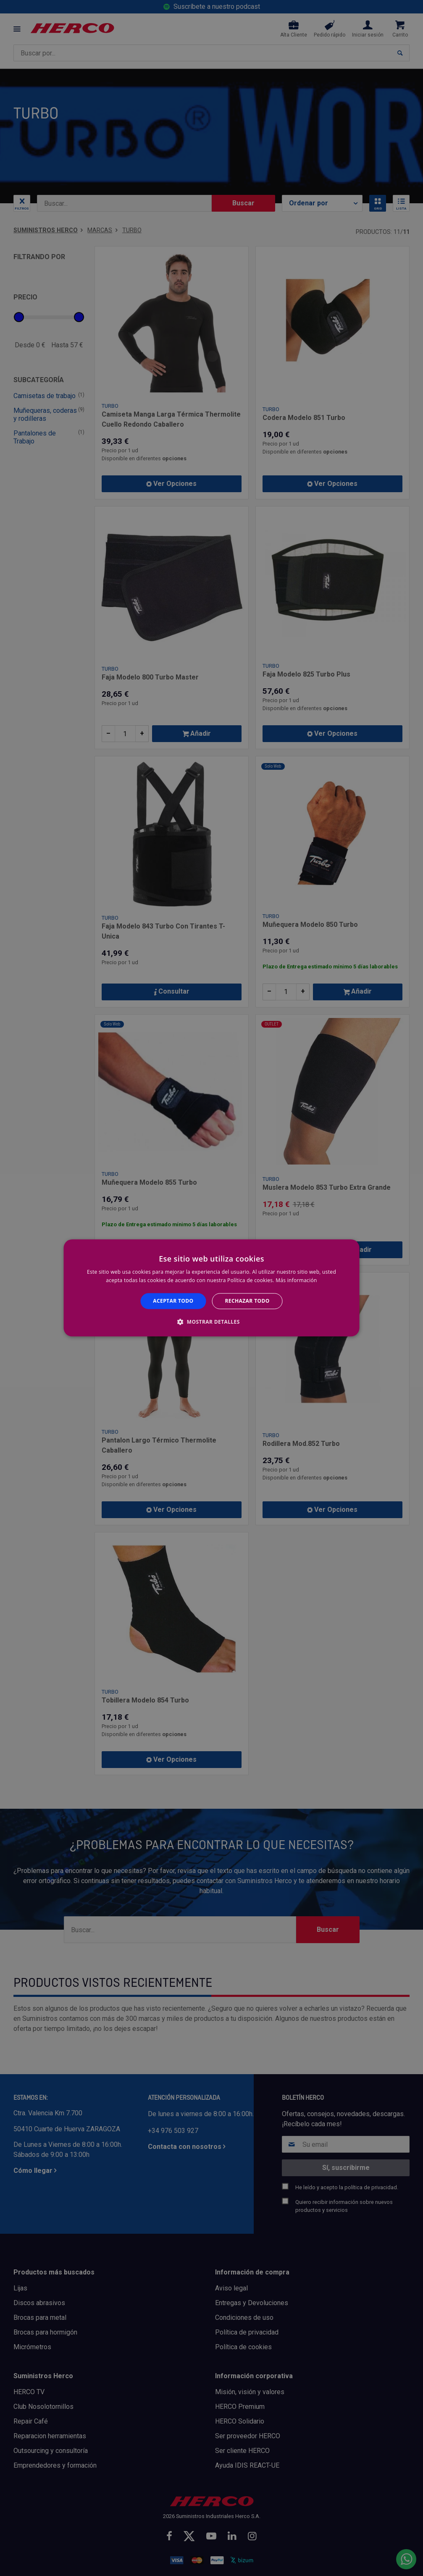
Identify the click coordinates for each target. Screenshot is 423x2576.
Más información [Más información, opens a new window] (296, 1280)
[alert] (211, 1288)
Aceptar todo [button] (173, 1300)
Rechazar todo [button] (247, 1300)
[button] (211, 1322)
